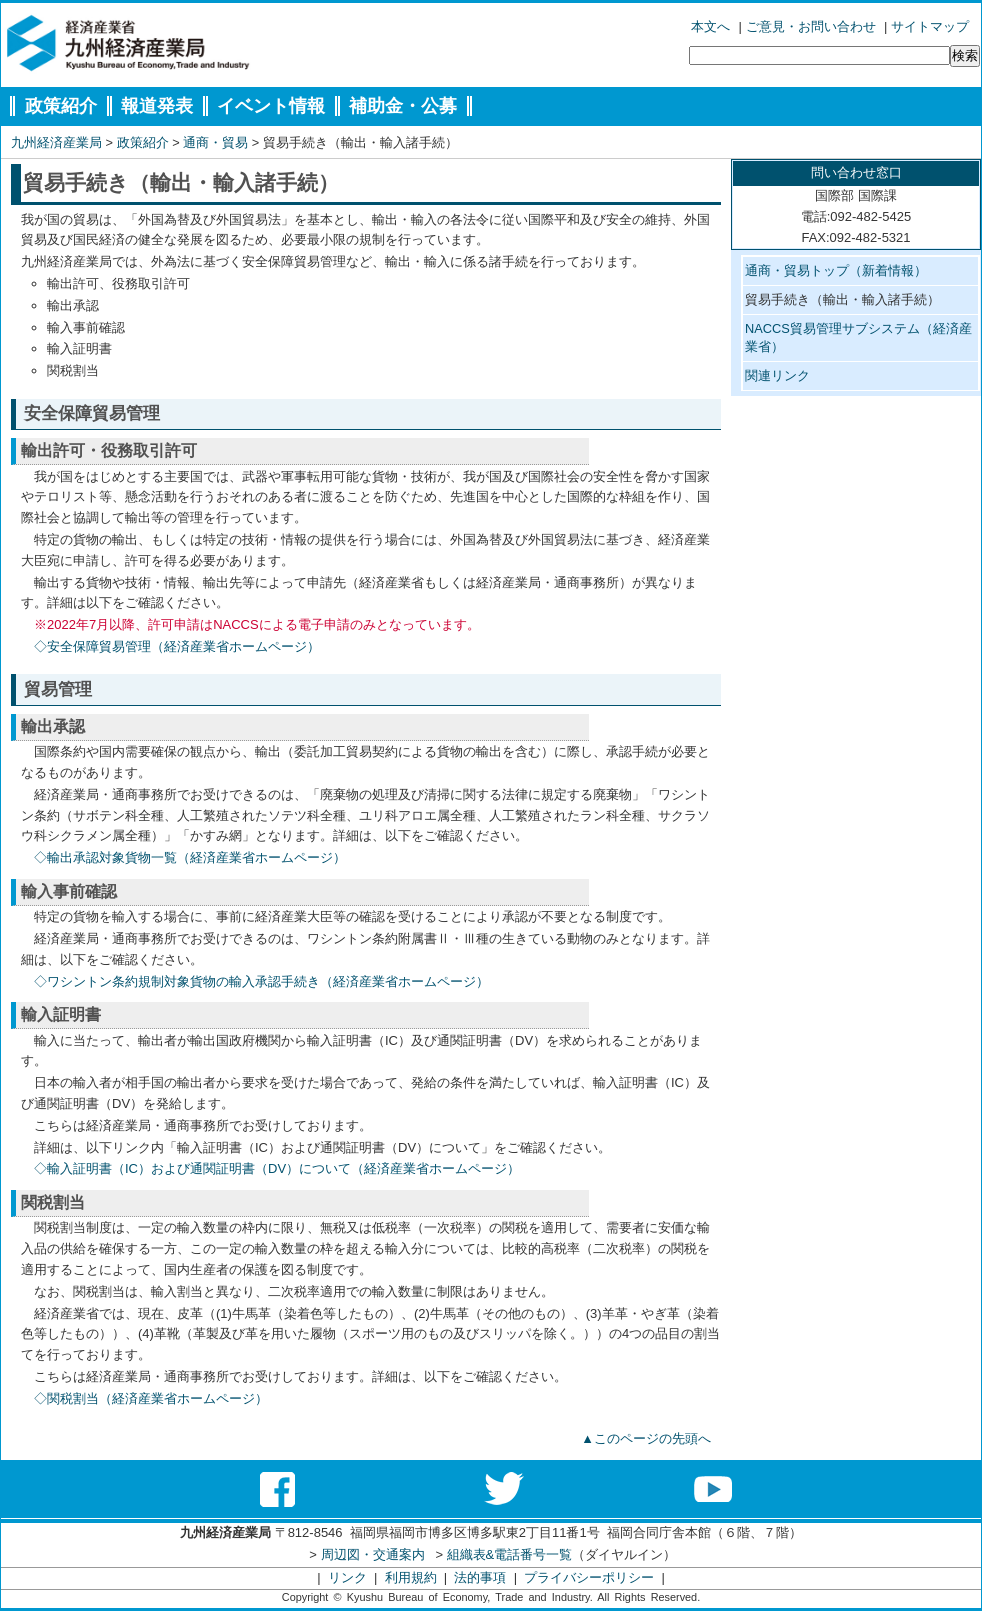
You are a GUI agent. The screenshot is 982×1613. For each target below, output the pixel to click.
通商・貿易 (215, 142)
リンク (347, 1577)
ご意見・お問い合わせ (811, 26)
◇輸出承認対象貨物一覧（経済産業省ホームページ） (190, 857)
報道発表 (157, 106)
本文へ (710, 26)
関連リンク (777, 375)
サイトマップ (930, 26)
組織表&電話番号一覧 (510, 1554)
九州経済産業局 (56, 142)
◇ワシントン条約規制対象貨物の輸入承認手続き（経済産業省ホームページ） (261, 981)
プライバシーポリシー (589, 1577)
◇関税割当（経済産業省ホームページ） (151, 1398)
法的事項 (480, 1577)
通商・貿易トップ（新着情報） (836, 270)
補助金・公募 (403, 106)
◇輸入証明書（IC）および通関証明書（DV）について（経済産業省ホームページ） (277, 1168)
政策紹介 (61, 106)
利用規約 (411, 1577)
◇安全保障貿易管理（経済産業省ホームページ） (177, 646)
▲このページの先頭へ (646, 1438)
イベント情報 (271, 106)
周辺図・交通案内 (373, 1554)
